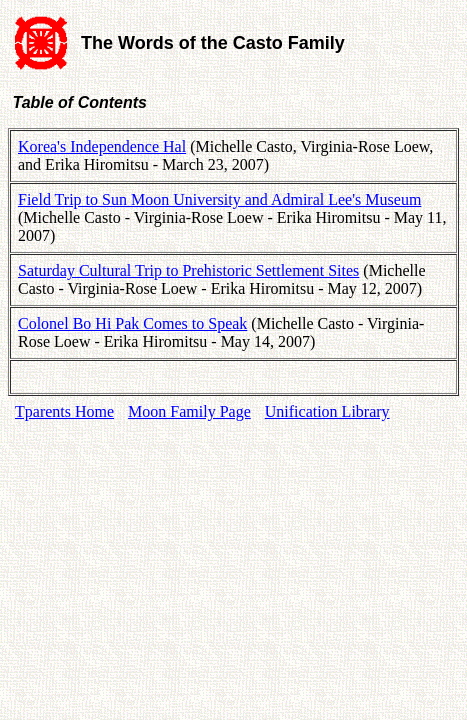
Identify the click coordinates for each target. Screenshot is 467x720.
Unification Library (327, 411)
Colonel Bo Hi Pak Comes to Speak (132, 323)
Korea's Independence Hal (102, 146)
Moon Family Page (189, 411)
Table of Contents (77, 102)
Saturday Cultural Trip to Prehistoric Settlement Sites (188, 270)
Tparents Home (64, 411)
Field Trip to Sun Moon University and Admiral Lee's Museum (219, 199)
